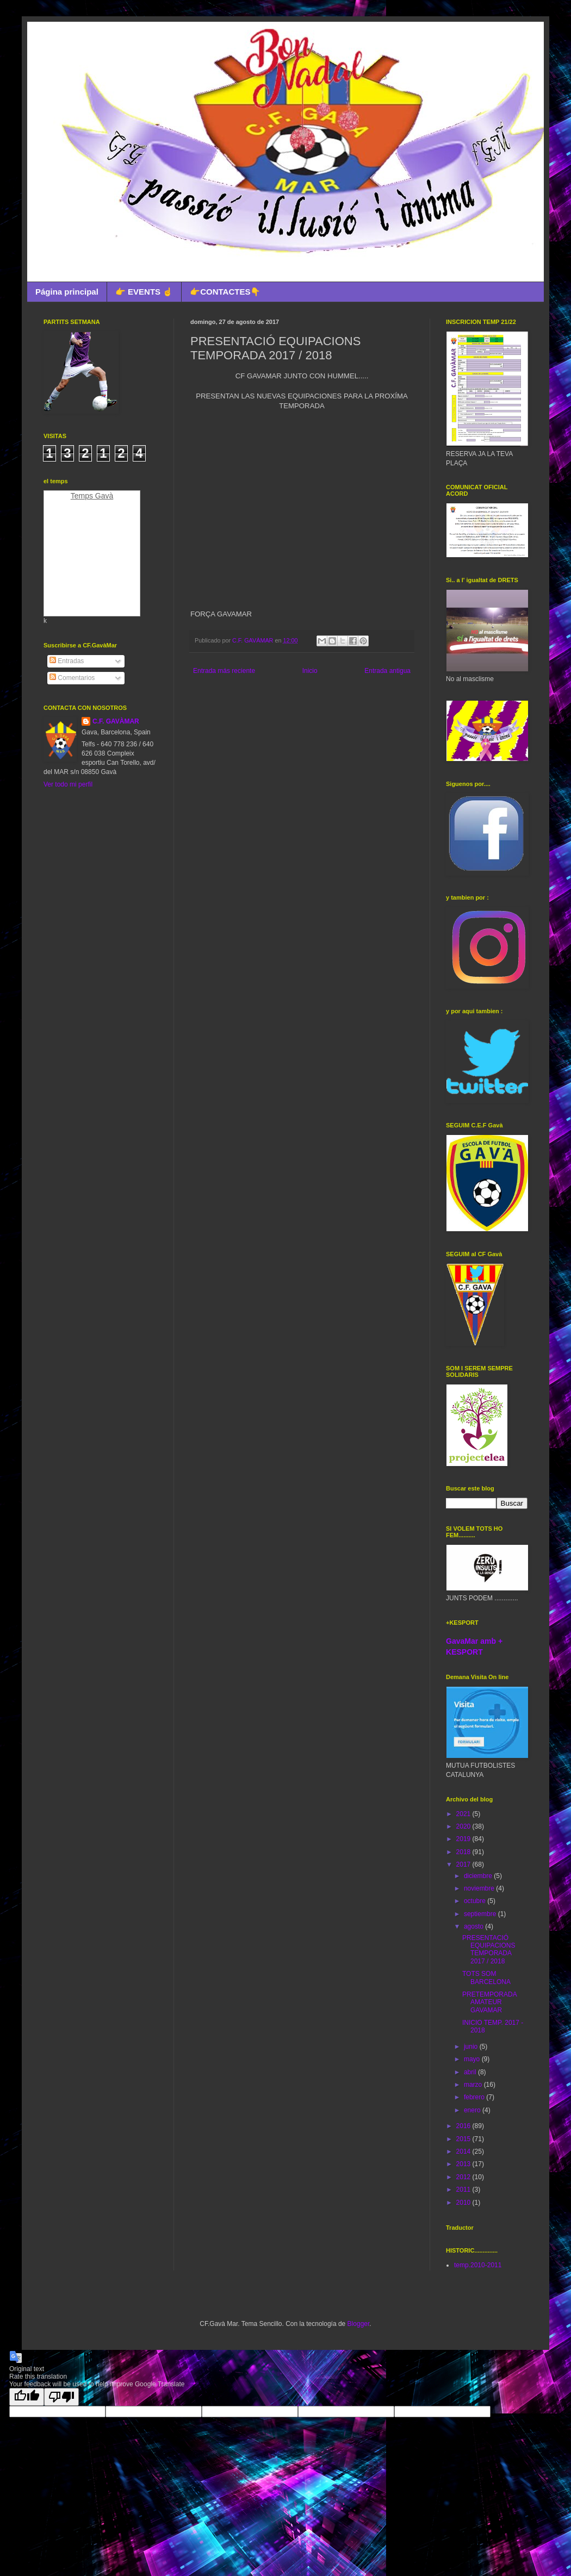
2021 (464, 1814)
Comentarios (72, 678)
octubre (475, 1901)
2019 (464, 1839)
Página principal (66, 291)
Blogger (358, 2324)
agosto (474, 1926)
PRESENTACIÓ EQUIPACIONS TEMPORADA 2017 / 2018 (488, 1949)
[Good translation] (26, 2397)
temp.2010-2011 (477, 2265)
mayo (473, 2059)
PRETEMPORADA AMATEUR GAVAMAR (489, 2002)
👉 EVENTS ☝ (144, 291)
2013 (464, 2164)
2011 (464, 2189)
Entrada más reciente (224, 671)
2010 (464, 2202)
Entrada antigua (387, 671)
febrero (475, 2097)
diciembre (479, 1876)
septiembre (481, 1914)
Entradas (66, 661)
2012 (464, 2177)
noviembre (480, 1888)
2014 (464, 2151)
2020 (464, 1826)
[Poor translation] (61, 2397)
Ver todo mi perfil (68, 784)
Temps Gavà (92, 495)
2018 (464, 1852)
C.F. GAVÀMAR (115, 721)
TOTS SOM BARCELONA (486, 1977)
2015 (464, 2139)
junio (472, 2046)
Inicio (310, 671)
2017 (464, 1864)
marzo (474, 2084)
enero (473, 2110)
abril (471, 2072)
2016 (464, 2126)
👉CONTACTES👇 (225, 291)
